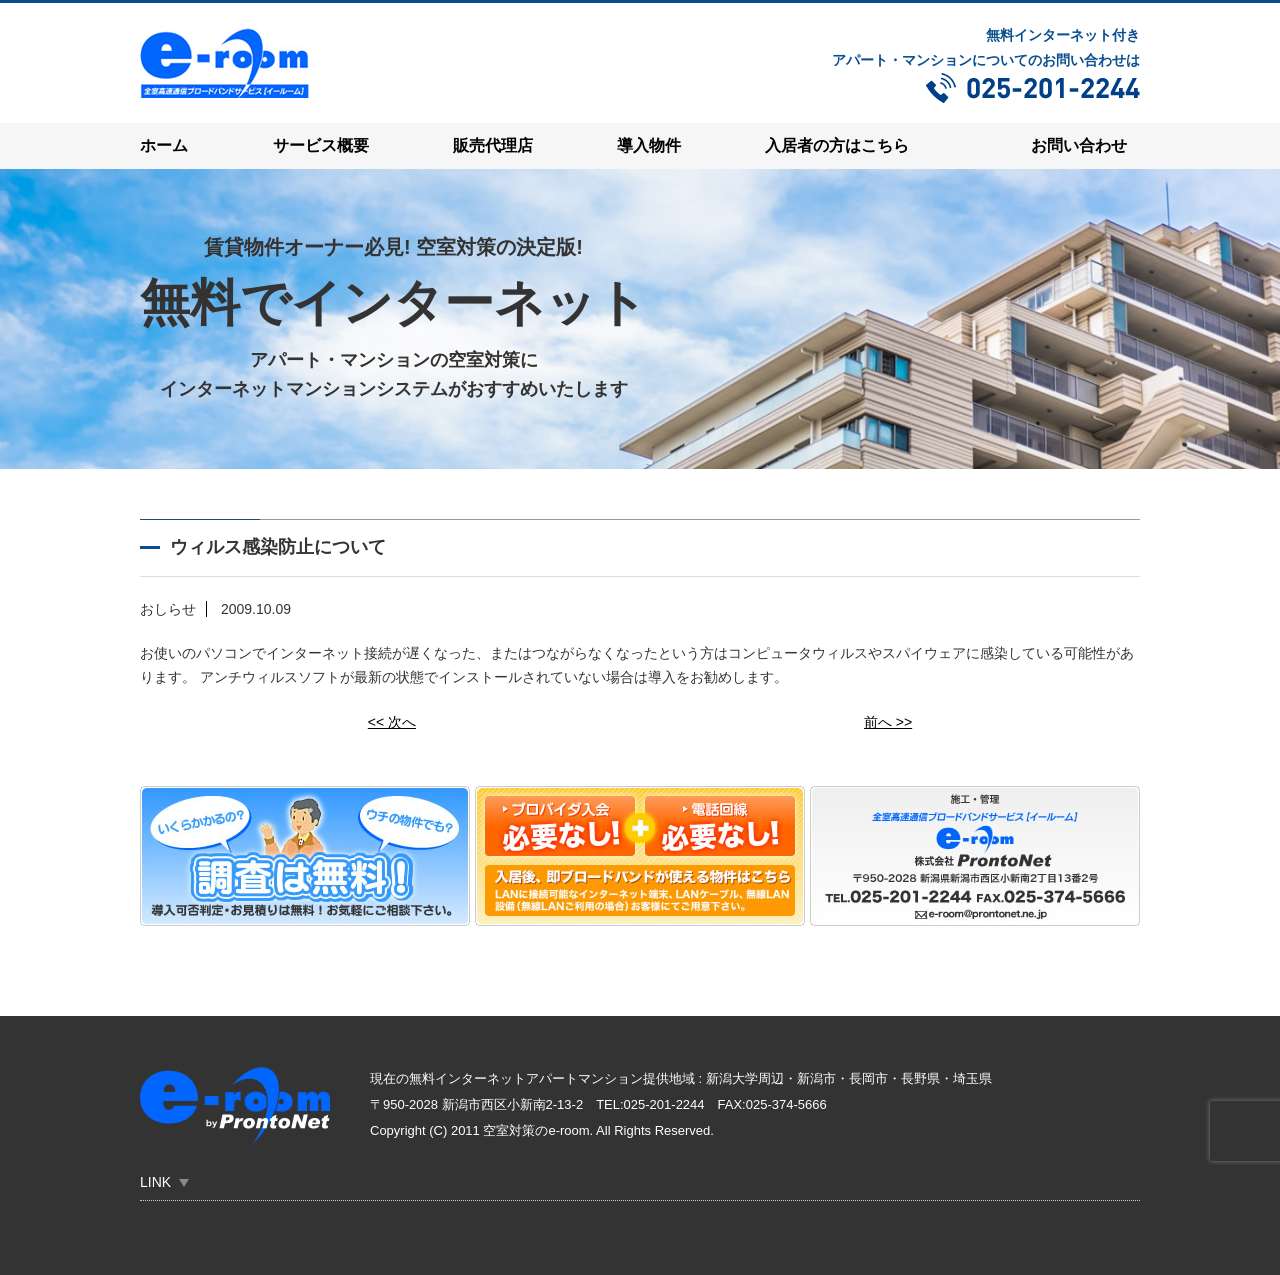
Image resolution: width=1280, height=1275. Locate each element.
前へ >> (888, 721)
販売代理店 (493, 145)
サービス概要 (321, 145)
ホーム (164, 145)
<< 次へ (392, 721)
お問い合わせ (1079, 145)
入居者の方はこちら (837, 145)
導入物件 (649, 145)
